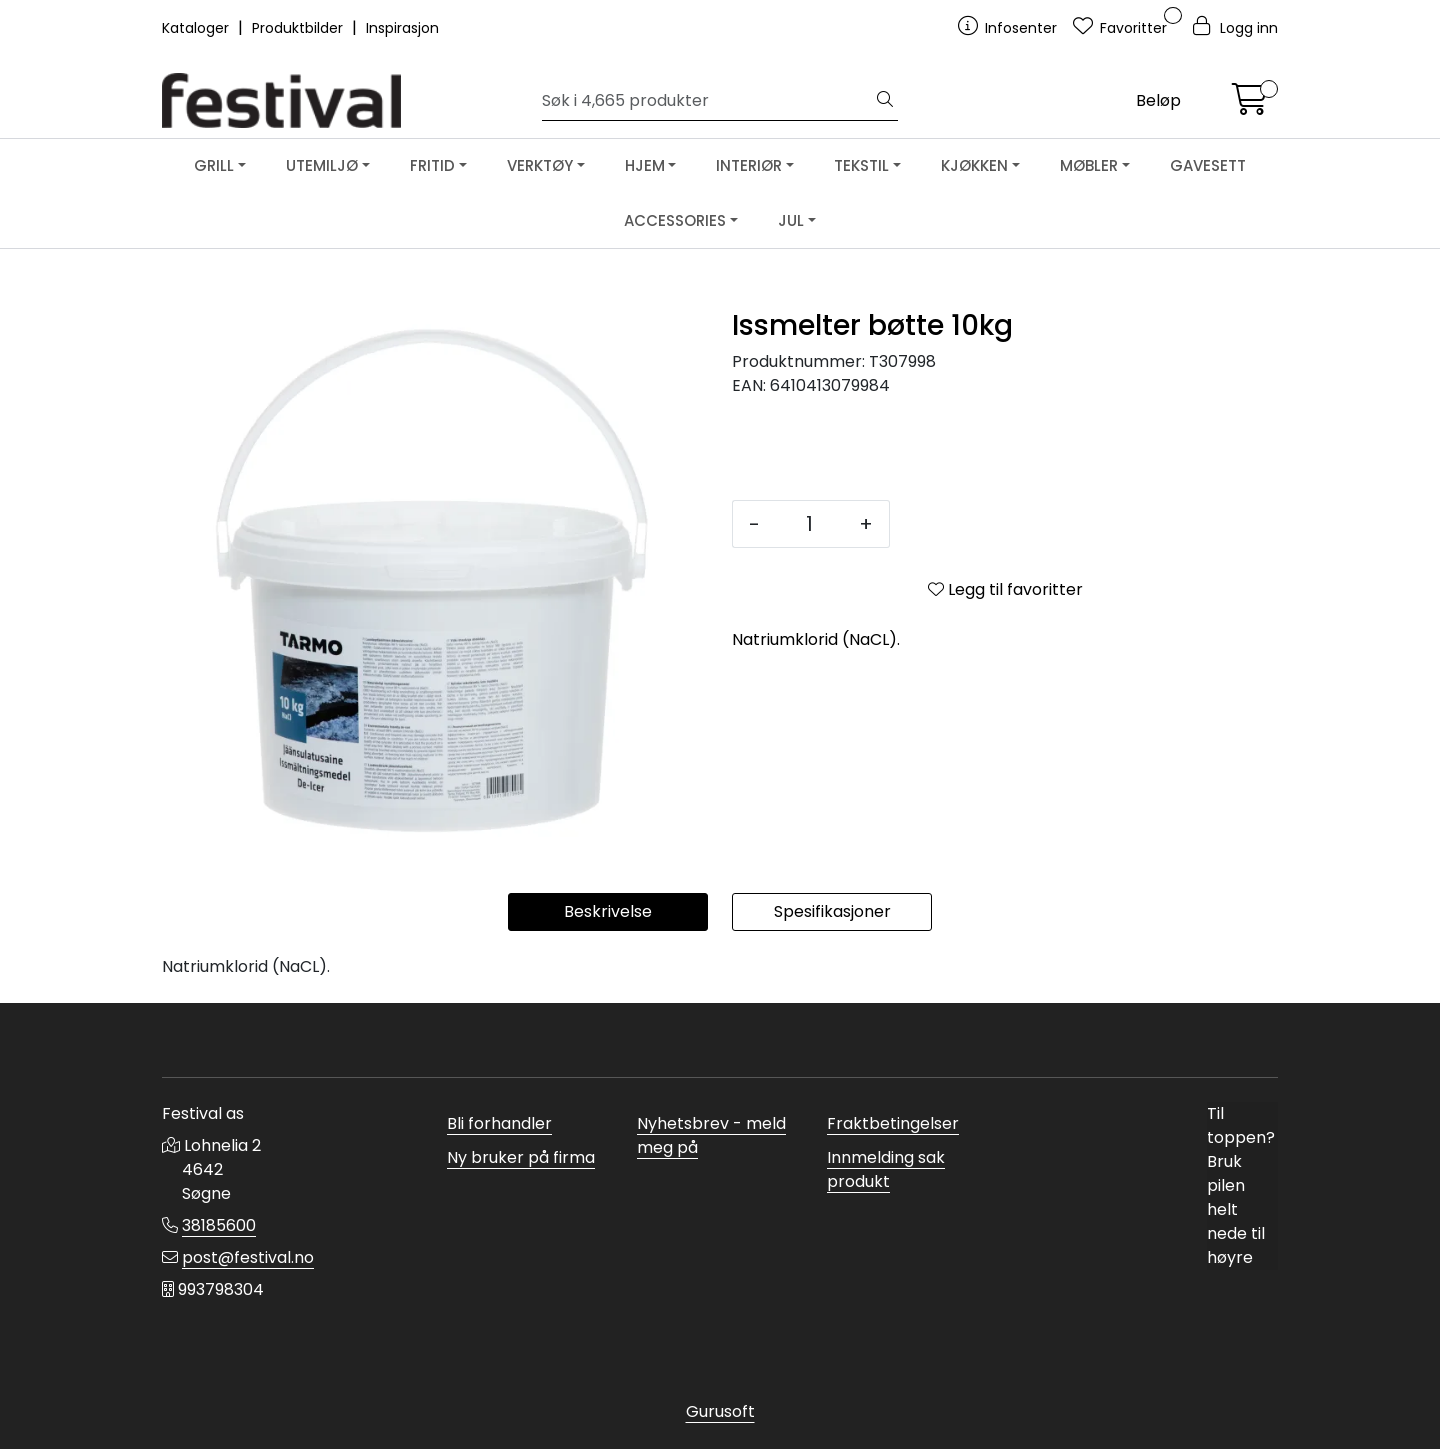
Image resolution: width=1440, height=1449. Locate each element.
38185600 (219, 1225)
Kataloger (197, 28)
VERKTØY (540, 165)
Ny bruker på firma (521, 1157)
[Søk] (707, 101)
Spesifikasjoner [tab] (832, 911)
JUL (791, 220)
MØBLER (1089, 165)
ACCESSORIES (675, 220)
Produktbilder (299, 28)
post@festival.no (248, 1257)
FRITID (432, 165)
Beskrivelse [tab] (608, 911)
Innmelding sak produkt (886, 1169)
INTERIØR (749, 165)
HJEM (645, 165)
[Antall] (809, 524)
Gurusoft (720, 1411)
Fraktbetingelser (893, 1123)
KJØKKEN (974, 165)
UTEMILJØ (322, 165)
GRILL (214, 165)
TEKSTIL (861, 165)
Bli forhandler (499, 1123)
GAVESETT (1208, 165)
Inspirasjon (402, 28)
